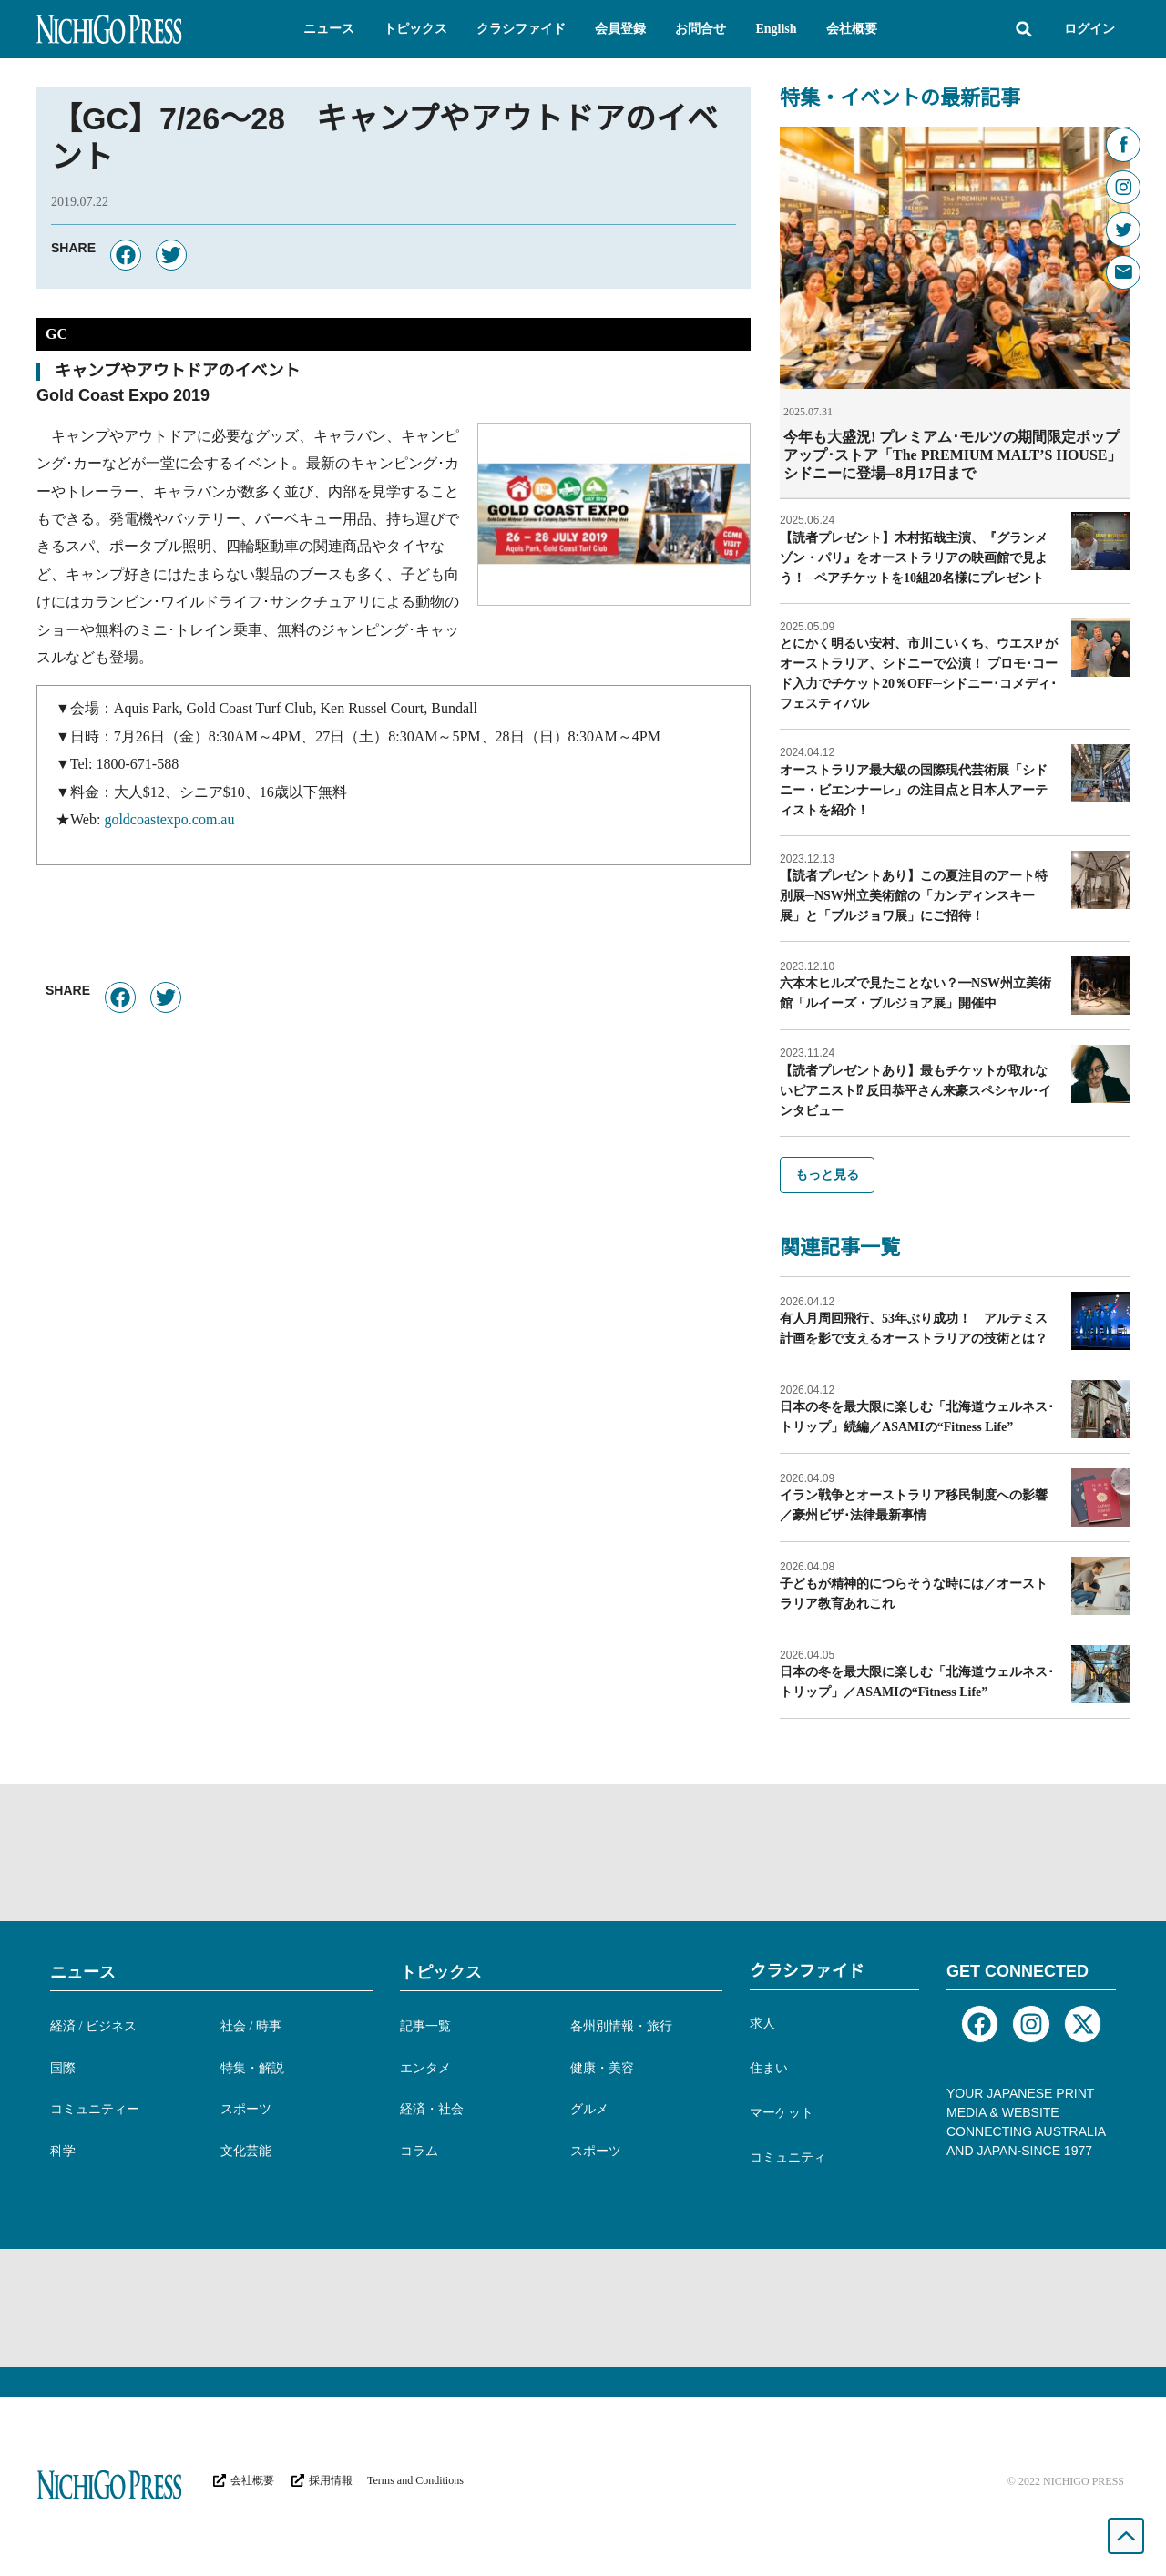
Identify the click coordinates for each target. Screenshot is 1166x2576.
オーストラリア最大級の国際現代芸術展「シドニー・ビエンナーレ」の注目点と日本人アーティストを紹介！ (914, 789)
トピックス (441, 1971)
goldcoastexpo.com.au (169, 819)
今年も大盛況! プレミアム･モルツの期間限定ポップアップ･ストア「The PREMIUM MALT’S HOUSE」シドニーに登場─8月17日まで (952, 455)
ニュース (83, 1971)
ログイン (1089, 29)
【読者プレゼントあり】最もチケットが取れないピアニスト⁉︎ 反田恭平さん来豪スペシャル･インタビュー (915, 1090)
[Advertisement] (583, 1852)
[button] (329, 29)
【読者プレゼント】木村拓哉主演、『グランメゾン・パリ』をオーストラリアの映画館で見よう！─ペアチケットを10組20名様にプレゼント (914, 557)
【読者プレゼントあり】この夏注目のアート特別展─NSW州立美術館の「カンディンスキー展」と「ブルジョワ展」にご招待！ (914, 895)
